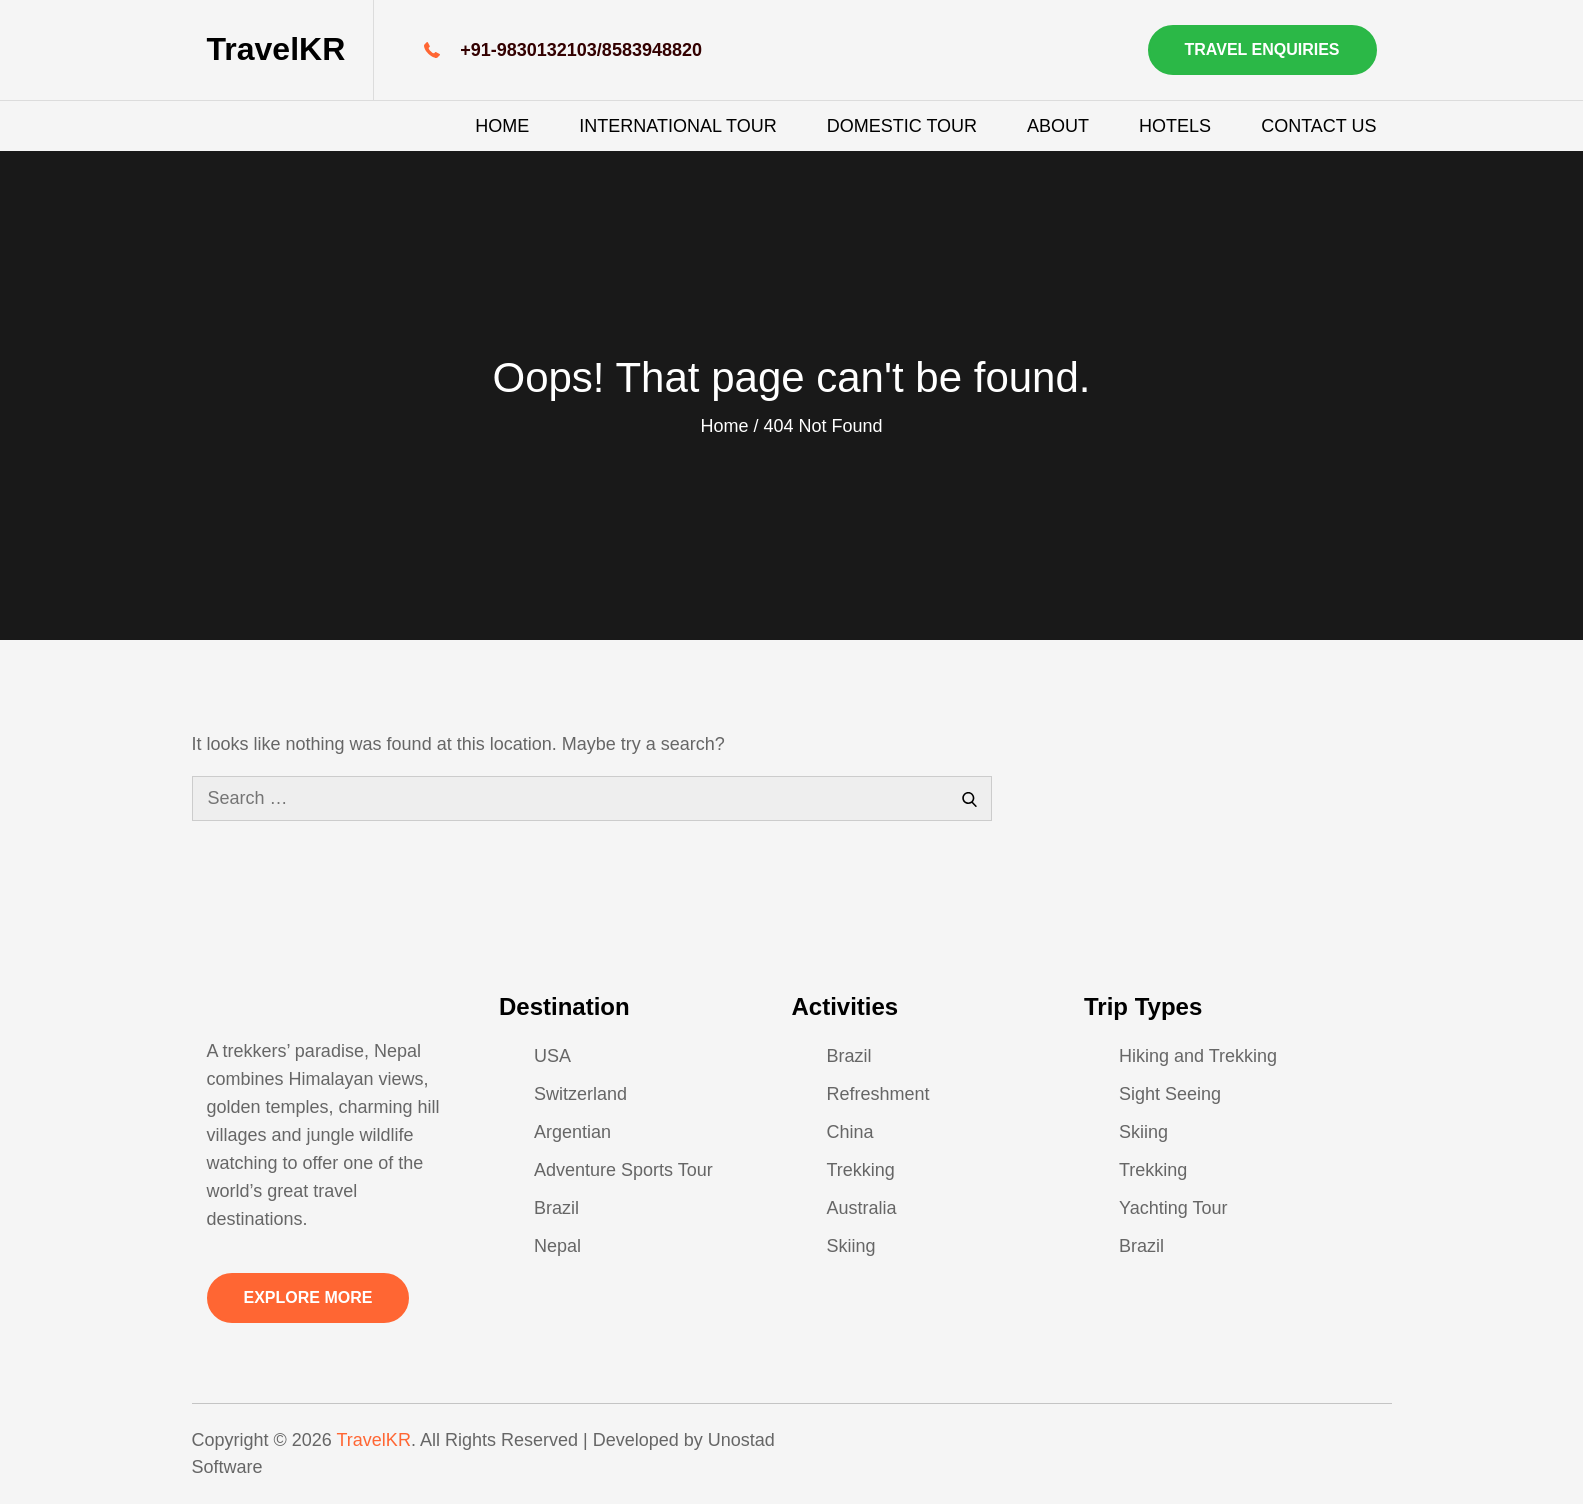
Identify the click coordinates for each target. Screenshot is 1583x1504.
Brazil (556, 1208)
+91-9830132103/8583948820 (581, 50)
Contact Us (1318, 126)
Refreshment (878, 1094)
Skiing (851, 1246)
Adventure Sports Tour (623, 1170)
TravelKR (276, 49)
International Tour (677, 126)
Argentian (572, 1132)
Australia (862, 1208)
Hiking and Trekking (1198, 1056)
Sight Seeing (1170, 1094)
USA (552, 1056)
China (850, 1132)
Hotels (1175, 126)
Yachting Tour (1173, 1208)
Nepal (557, 1246)
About (1058, 126)
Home (502, 126)
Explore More (308, 1297)
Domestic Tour (902, 126)
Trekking (861, 1170)
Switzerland (580, 1094)
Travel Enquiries (1262, 49)
